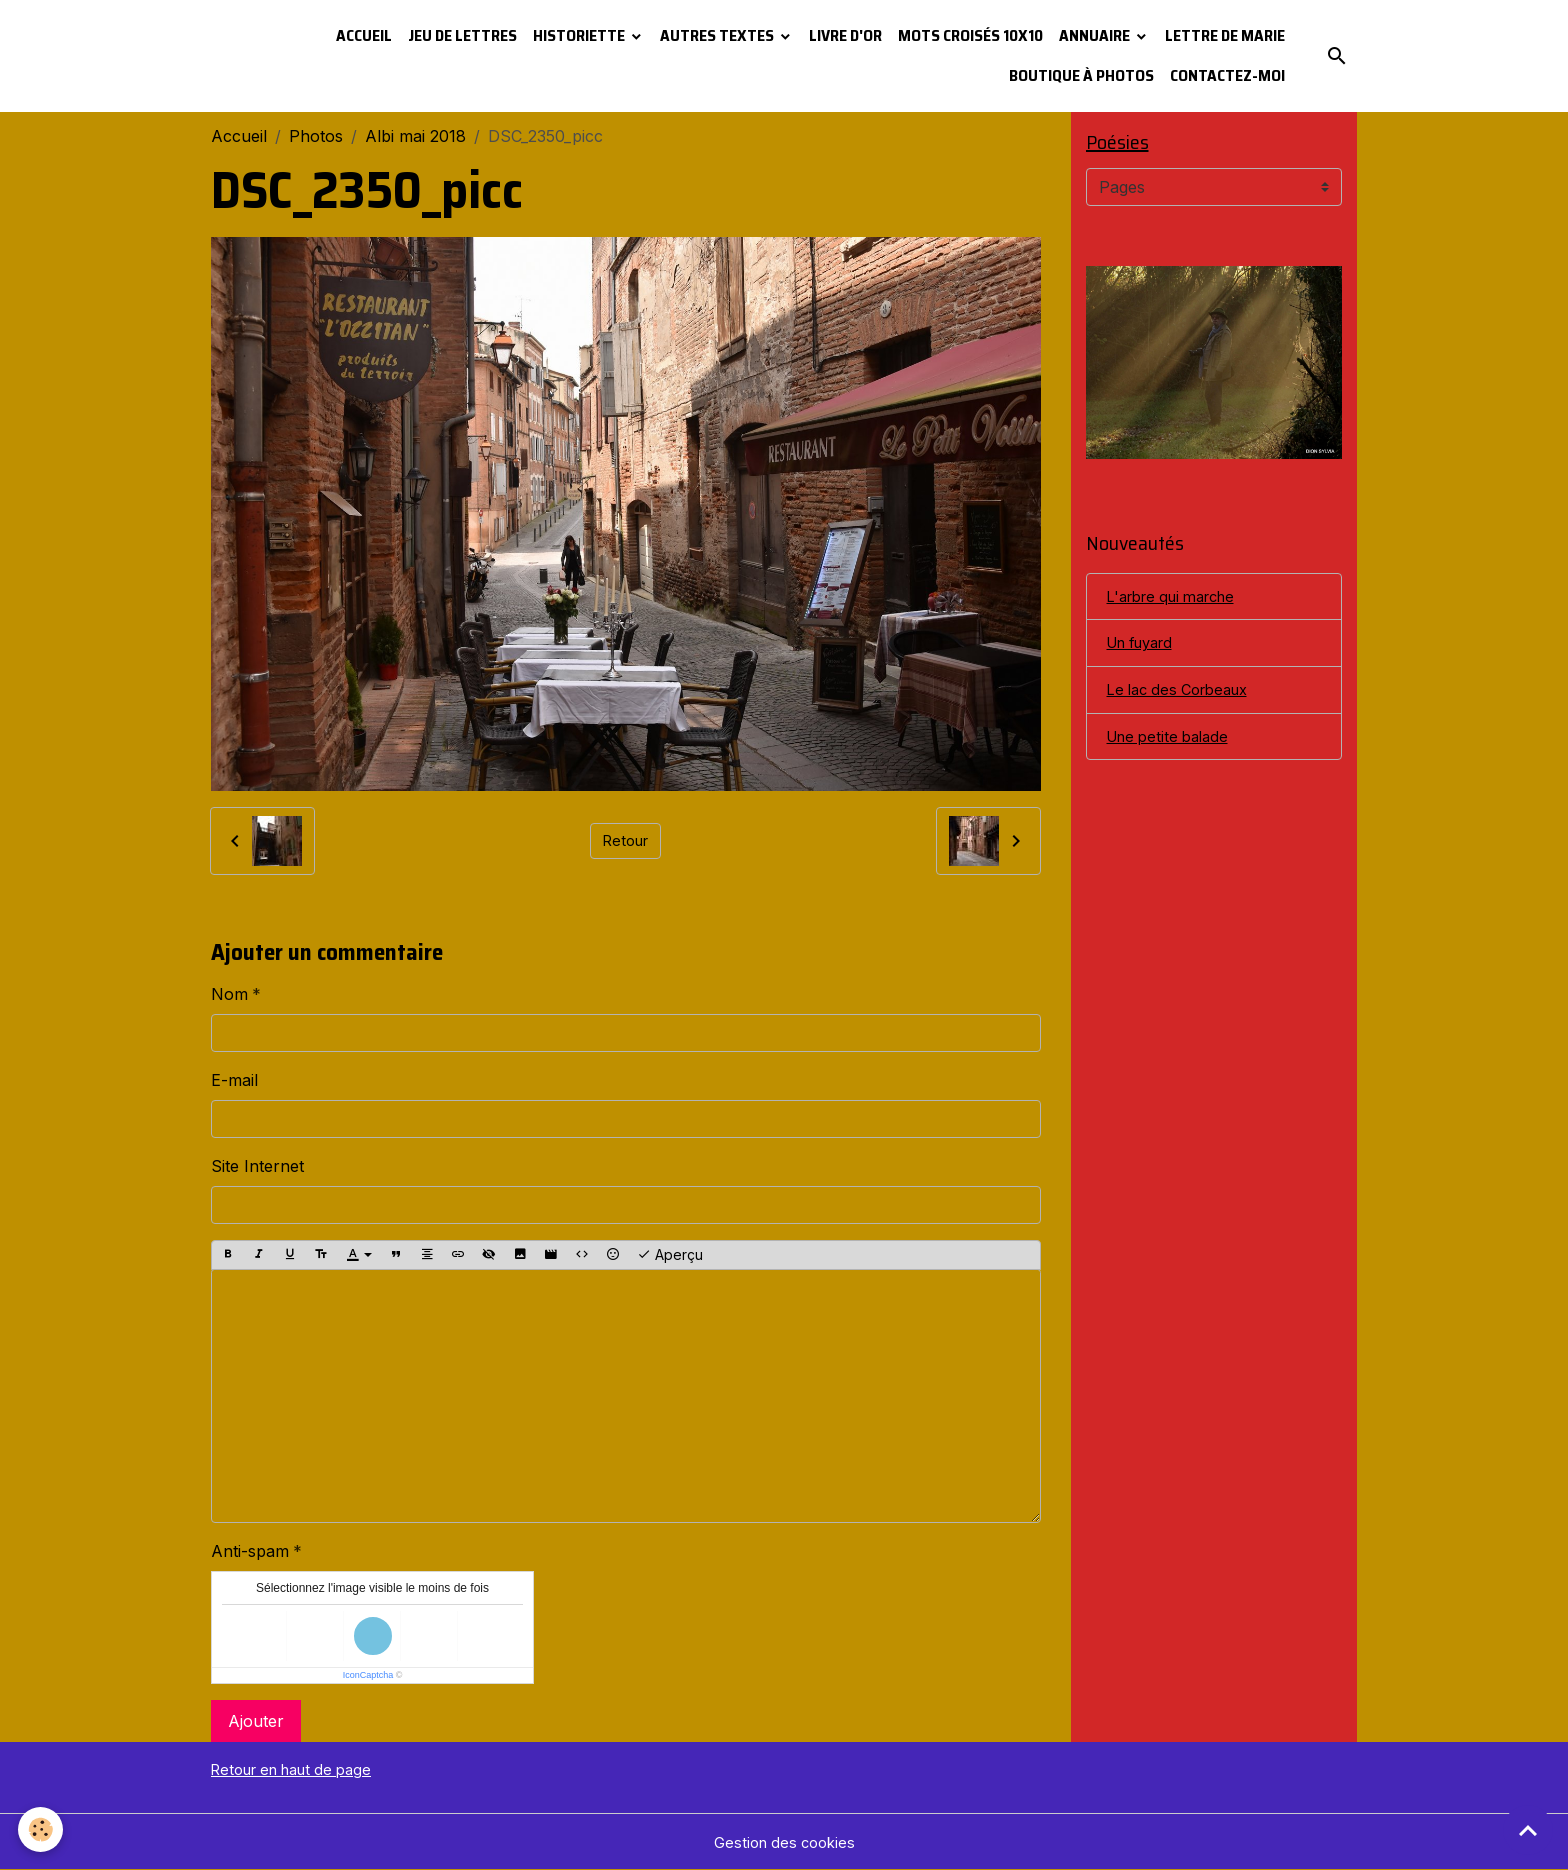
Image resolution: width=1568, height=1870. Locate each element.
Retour (625, 841)
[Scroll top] (1528, 1830)
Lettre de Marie (1225, 35)
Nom (229, 994)
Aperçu (670, 1255)
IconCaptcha (368, 1675)
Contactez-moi (1227, 75)
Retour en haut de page (301, 1769)
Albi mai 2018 (415, 136)
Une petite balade (1173, 748)
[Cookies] (42, 1828)
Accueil (364, 35)
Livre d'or (845, 35)
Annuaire (1096, 35)
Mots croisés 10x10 (970, 35)
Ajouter (256, 1721)
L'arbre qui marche (1179, 601)
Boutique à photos (1081, 75)
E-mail (234, 1080)
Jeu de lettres (462, 35)
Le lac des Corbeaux (1185, 699)
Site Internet (257, 1166)
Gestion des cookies (784, 1842)
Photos (316, 136)
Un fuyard (1146, 650)
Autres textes (718, 35)
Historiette (580, 35)
